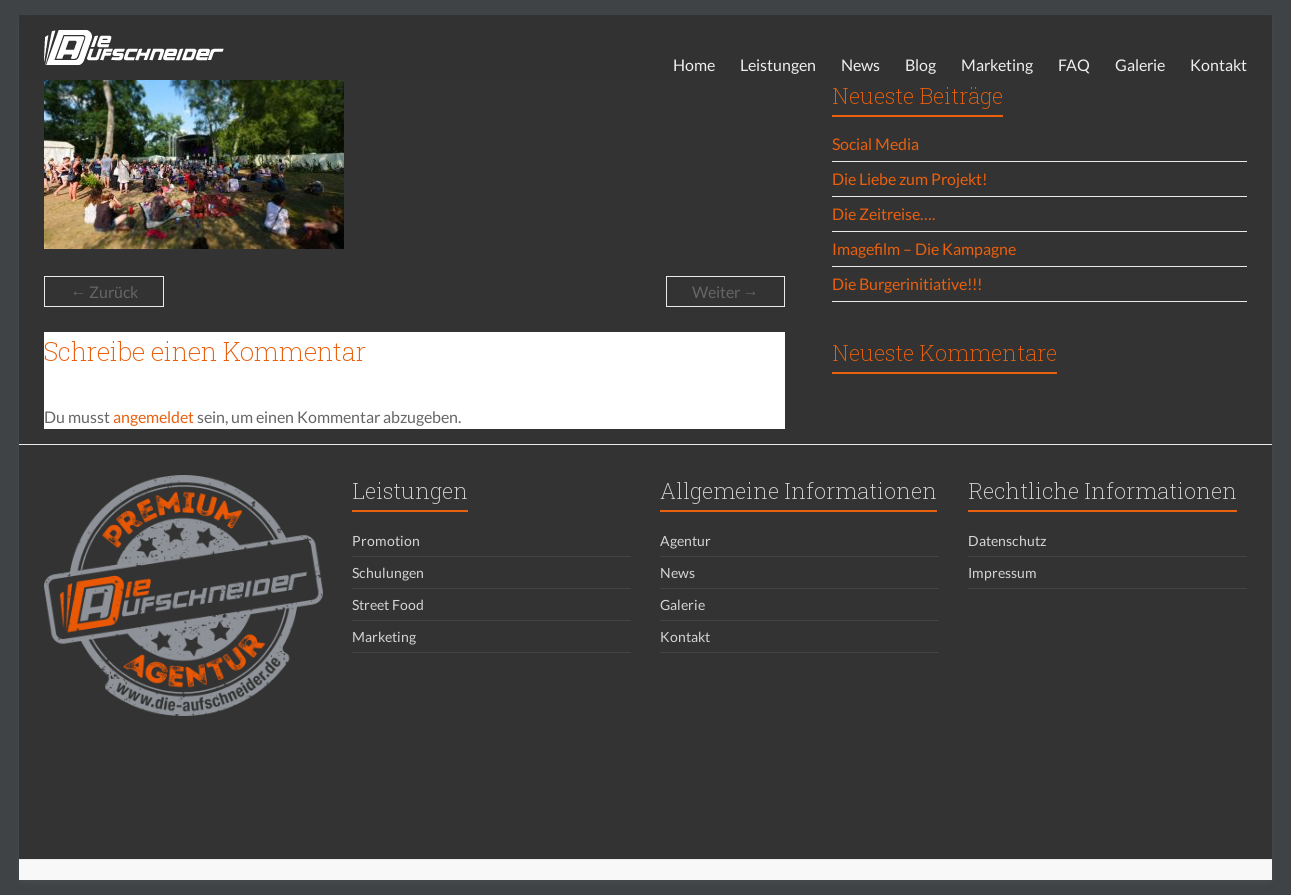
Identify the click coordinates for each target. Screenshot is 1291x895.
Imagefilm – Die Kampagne (924, 248)
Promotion (386, 540)
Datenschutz (1007, 540)
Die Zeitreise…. (883, 213)
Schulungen (388, 572)
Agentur (685, 540)
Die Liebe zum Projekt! (909, 178)
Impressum (1002, 572)
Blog (920, 64)
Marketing (997, 64)
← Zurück (104, 291)
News (860, 64)
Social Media (875, 143)
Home (694, 64)
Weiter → (725, 291)
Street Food (388, 604)
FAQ (1074, 64)
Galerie (1140, 64)
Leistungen (778, 64)
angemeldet (153, 416)
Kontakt (1218, 64)
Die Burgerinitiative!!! (907, 283)
